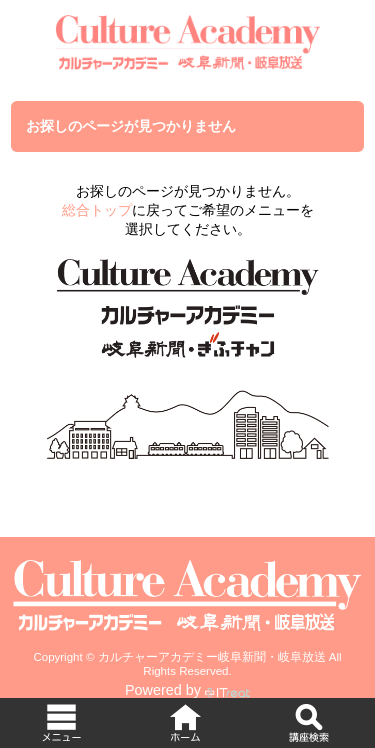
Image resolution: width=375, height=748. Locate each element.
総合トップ (97, 210)
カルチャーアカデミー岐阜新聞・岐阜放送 (212, 657)
